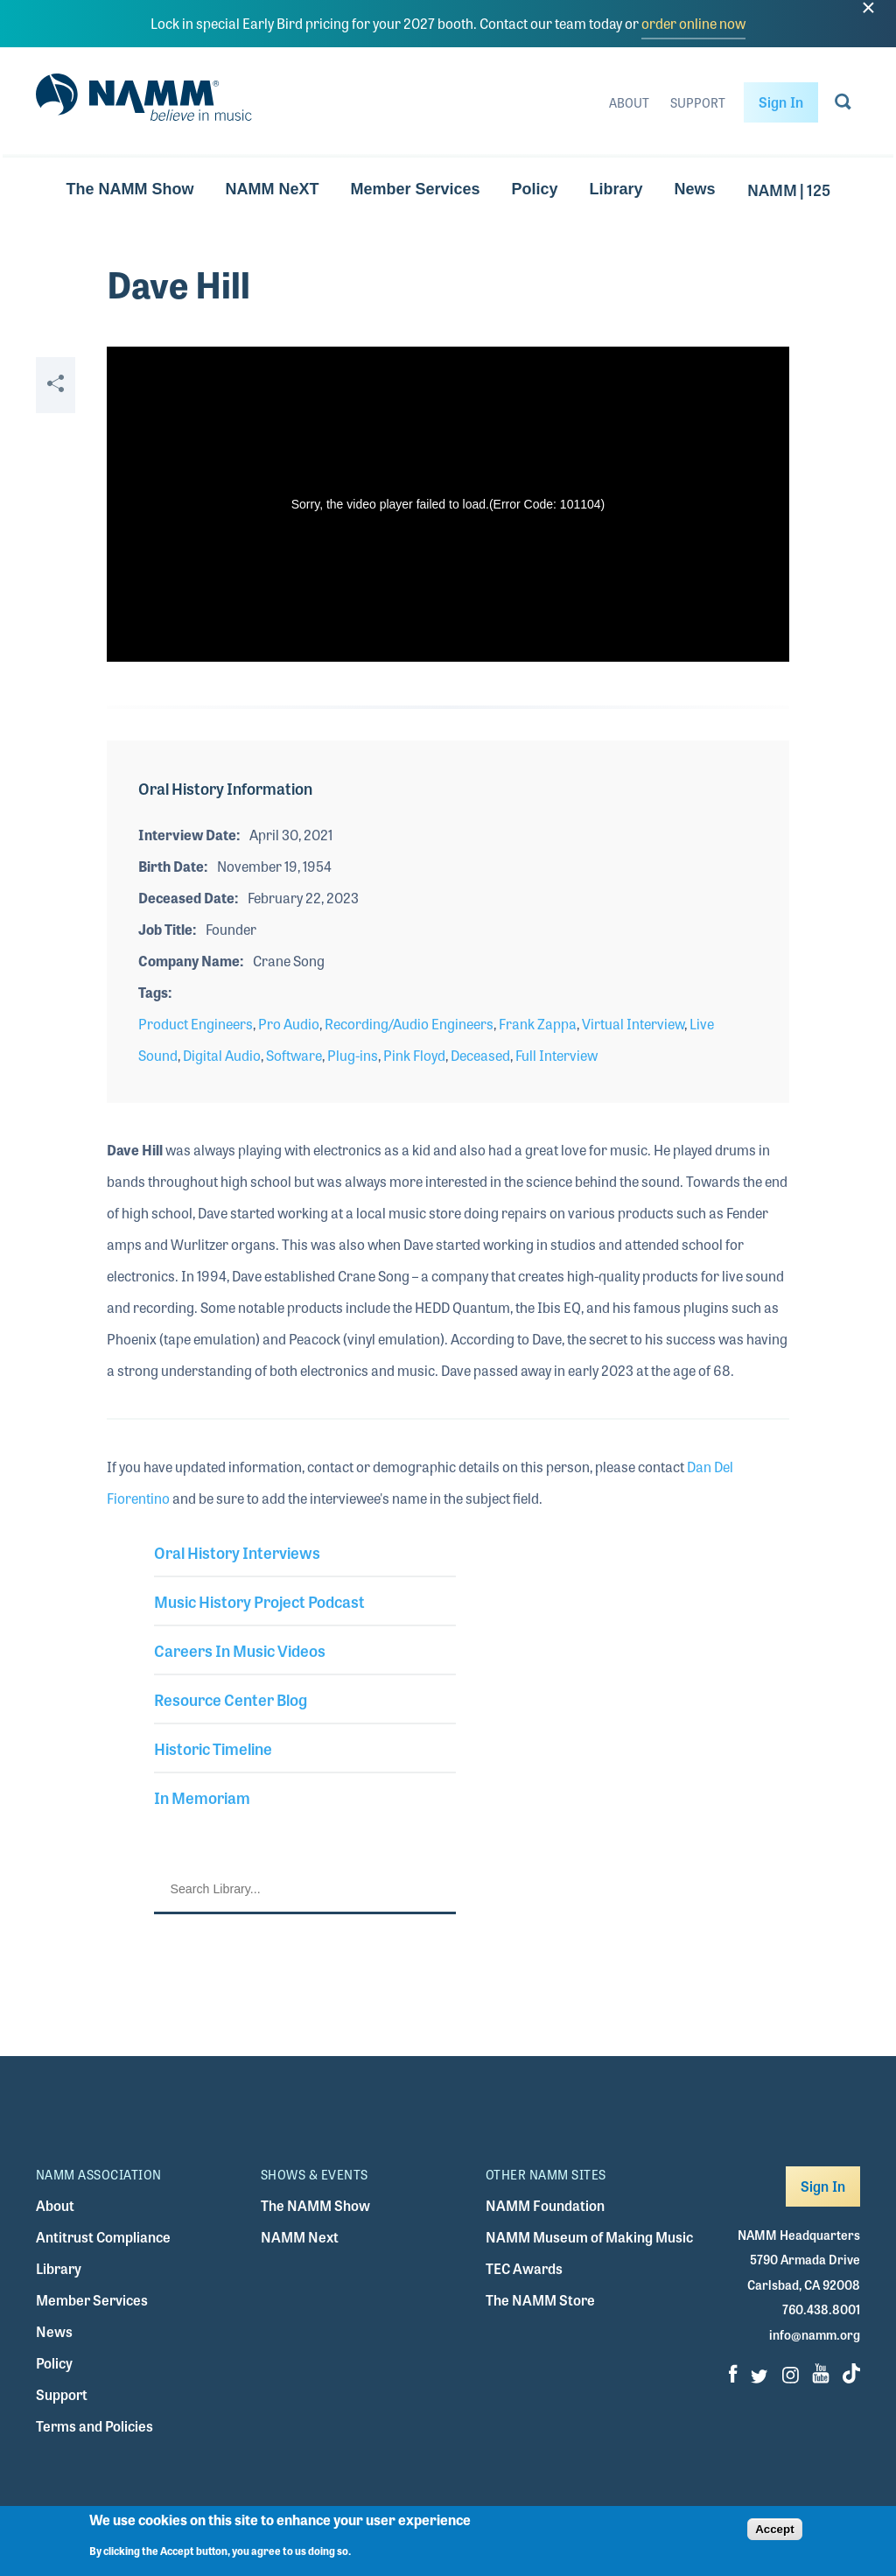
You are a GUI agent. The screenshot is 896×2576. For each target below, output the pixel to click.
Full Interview (556, 1055)
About (629, 102)
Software (294, 1055)
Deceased (480, 1055)
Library (616, 189)
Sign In (781, 102)
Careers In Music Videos (240, 1650)
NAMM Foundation (545, 2205)
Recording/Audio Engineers (409, 1024)
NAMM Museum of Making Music (589, 2237)
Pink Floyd (414, 1055)
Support (697, 102)
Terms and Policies (94, 2426)
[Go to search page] (843, 105)
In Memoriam (202, 1797)
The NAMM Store (540, 2300)
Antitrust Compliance (103, 2237)
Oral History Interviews (237, 1552)
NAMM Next (300, 2237)
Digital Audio (222, 1055)
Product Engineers (195, 1024)
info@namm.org (814, 2334)
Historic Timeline (213, 1748)
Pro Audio (288, 1024)
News (695, 189)
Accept (774, 2529)
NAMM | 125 (788, 189)
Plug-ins (352, 1055)
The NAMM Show (129, 189)
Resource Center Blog (230, 1699)
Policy (534, 189)
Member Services (415, 189)
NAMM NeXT (271, 189)
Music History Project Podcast (259, 1601)
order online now (693, 23)
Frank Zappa (538, 1024)
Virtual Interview (633, 1024)
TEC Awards (524, 2268)
